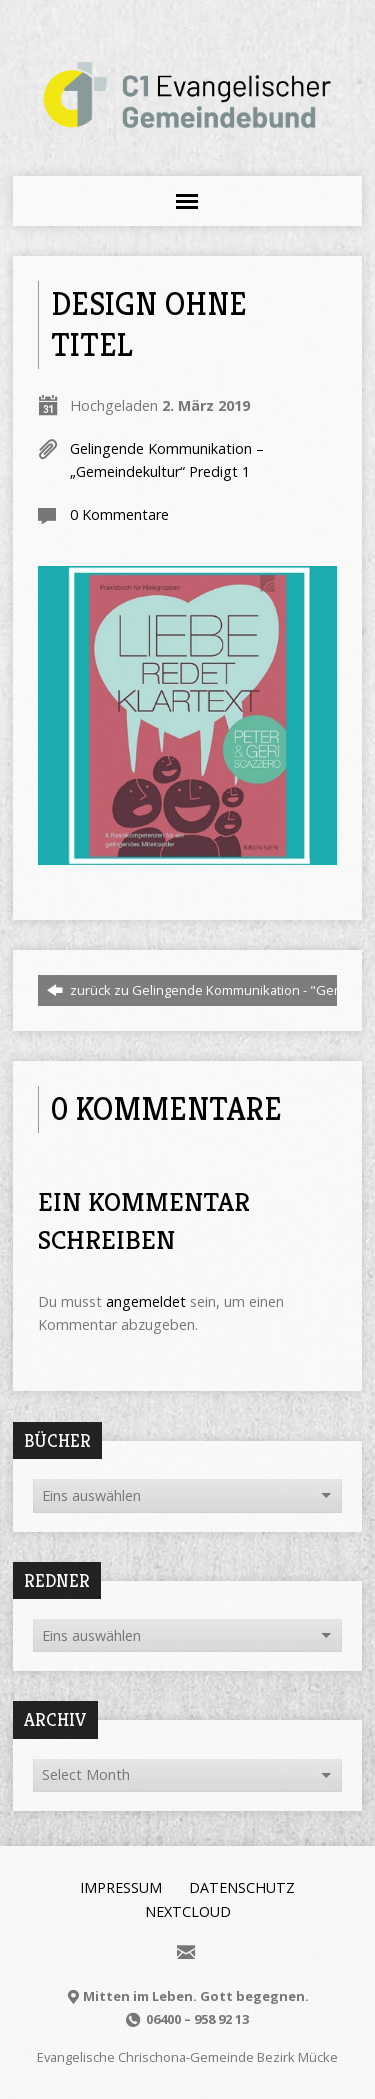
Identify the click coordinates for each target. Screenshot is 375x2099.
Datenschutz (242, 1887)
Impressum (121, 1887)
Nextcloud (188, 1911)
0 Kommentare (119, 514)
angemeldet (146, 1301)
